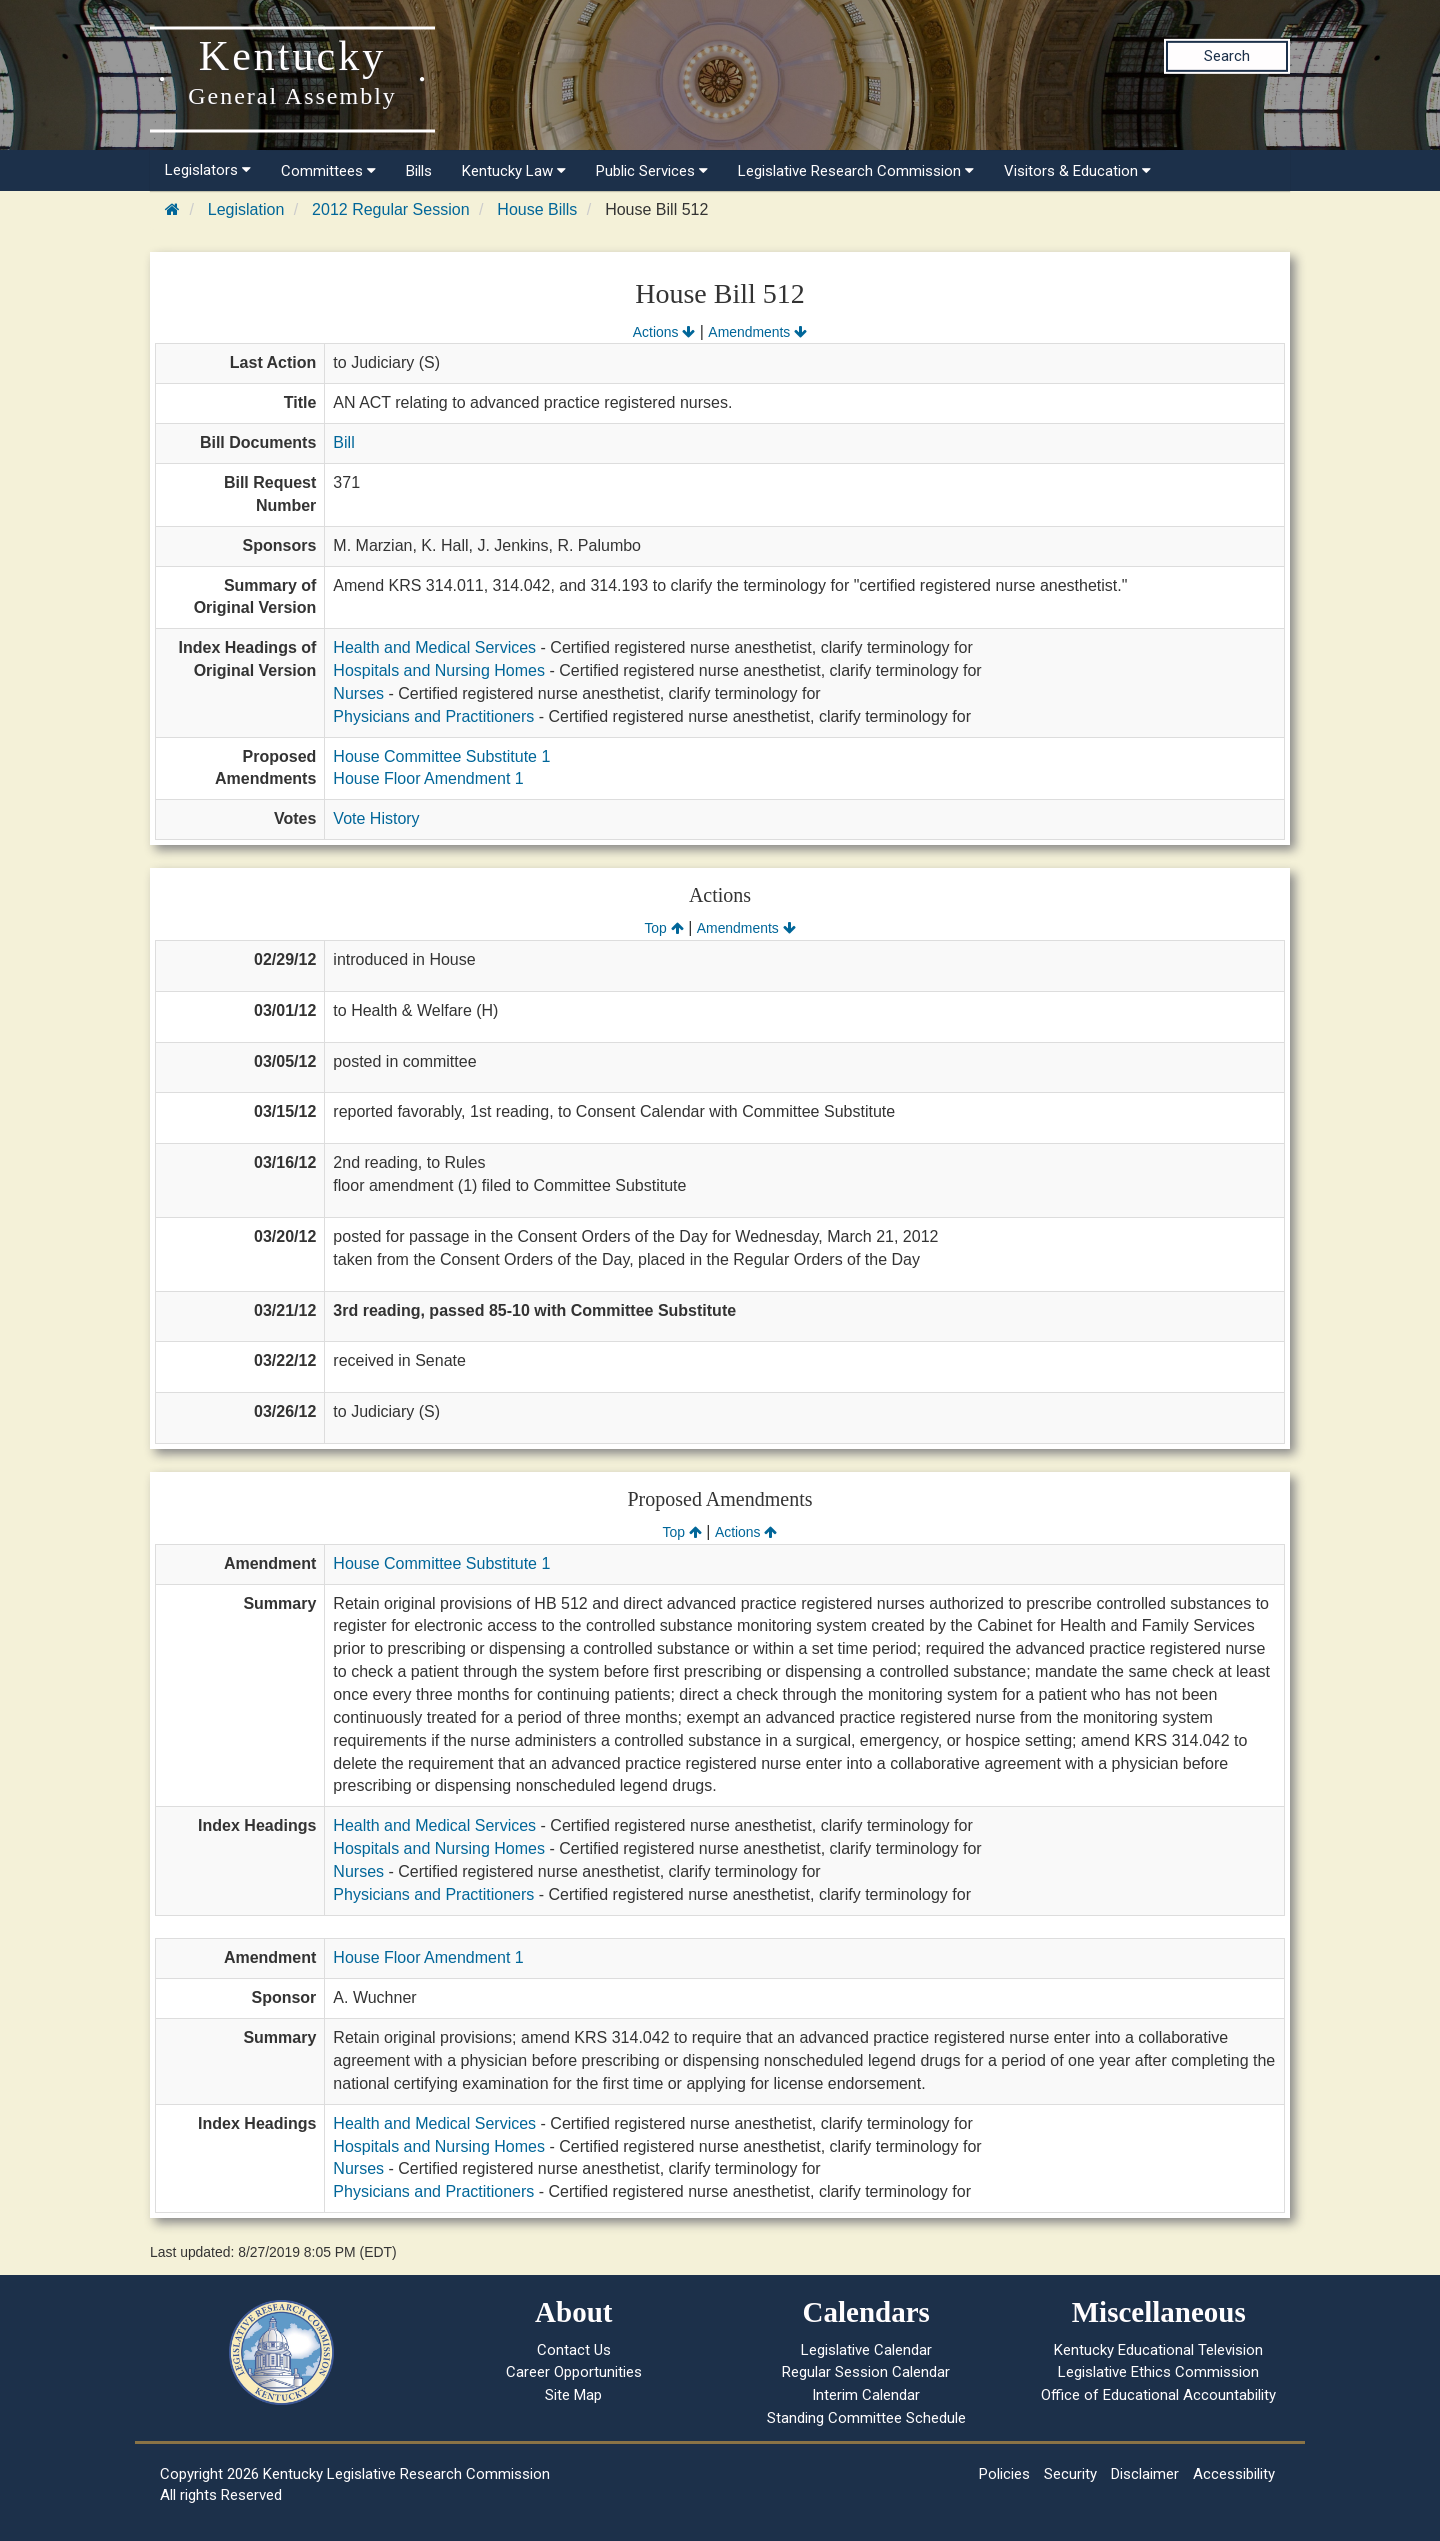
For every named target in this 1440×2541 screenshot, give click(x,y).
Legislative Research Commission (856, 171)
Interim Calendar (866, 2395)
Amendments (757, 332)
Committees (328, 171)
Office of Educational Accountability (1158, 2395)
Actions (664, 332)
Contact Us (574, 2350)
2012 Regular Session (390, 209)
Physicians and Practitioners (433, 716)
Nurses (358, 693)
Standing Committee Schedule (866, 2418)
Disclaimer (1145, 2474)
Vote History (376, 818)
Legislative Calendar (866, 2350)
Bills (419, 171)
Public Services (652, 171)
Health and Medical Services (434, 647)
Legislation (246, 209)
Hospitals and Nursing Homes (439, 670)
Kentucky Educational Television (1158, 2350)
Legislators (208, 170)
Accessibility (1234, 2474)
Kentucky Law (514, 171)
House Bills (537, 209)
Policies (1004, 2474)
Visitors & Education (1077, 171)
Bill (343, 442)
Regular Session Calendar (866, 2372)
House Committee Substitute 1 (441, 756)
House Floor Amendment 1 (428, 778)
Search (1227, 56)
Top (663, 928)
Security (1070, 2474)
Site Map (573, 2395)
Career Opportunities (574, 2372)
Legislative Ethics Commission (1158, 2372)
